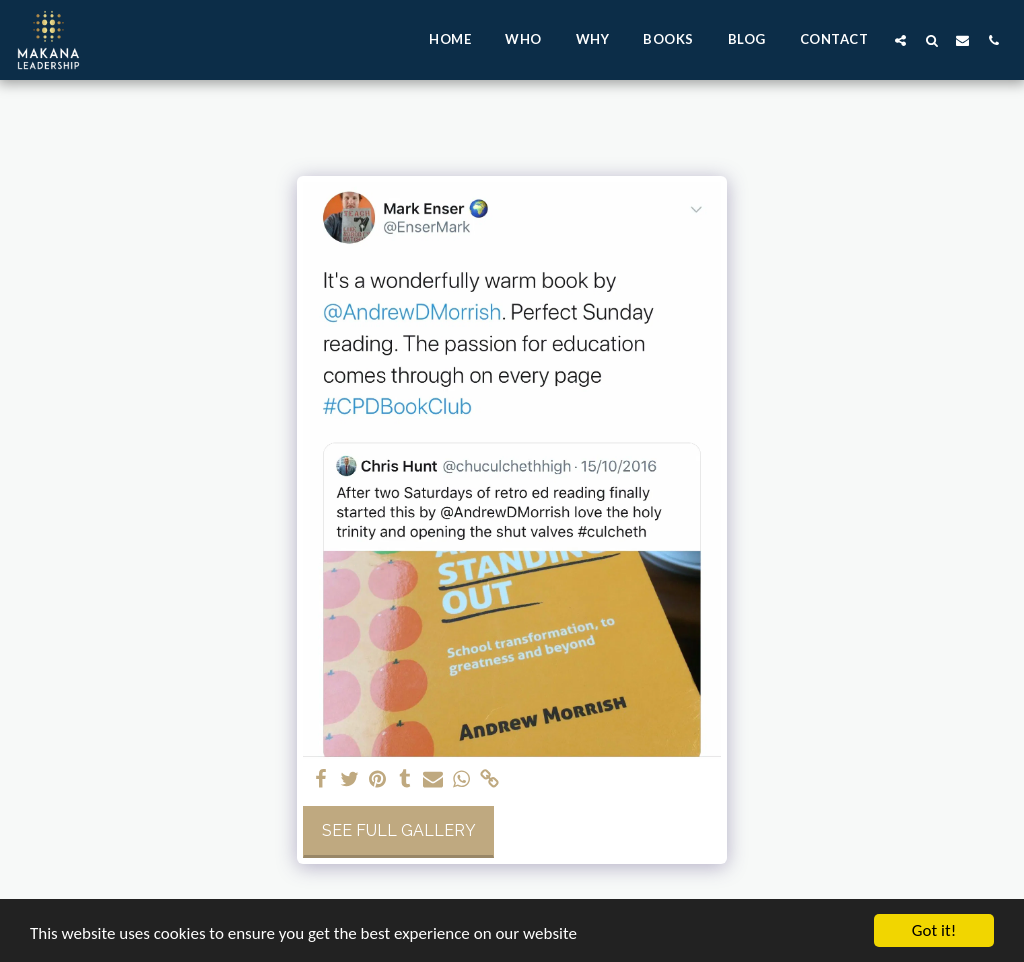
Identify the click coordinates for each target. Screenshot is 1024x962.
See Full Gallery (399, 830)
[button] (900, 40)
